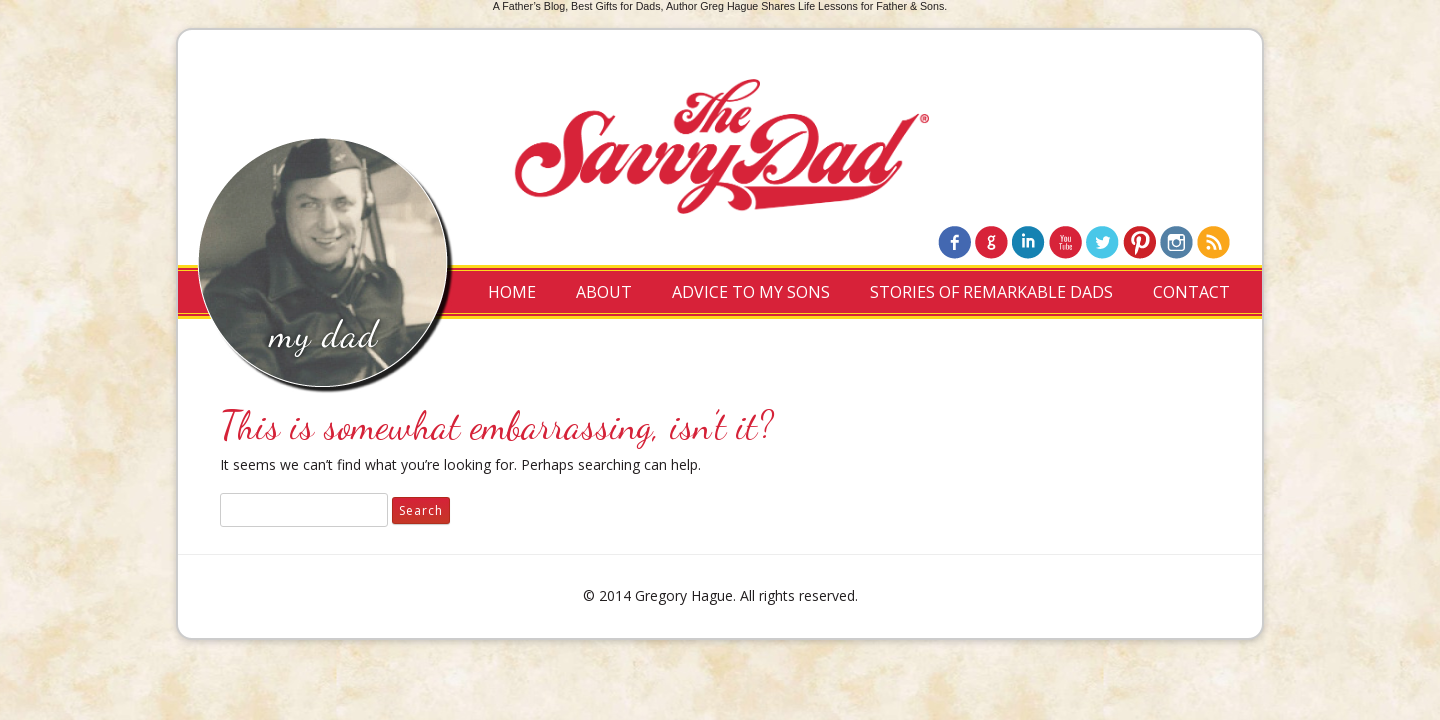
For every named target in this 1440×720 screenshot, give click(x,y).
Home (512, 292)
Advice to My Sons (751, 292)
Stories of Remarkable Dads (991, 292)
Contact (1191, 292)
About (604, 292)
